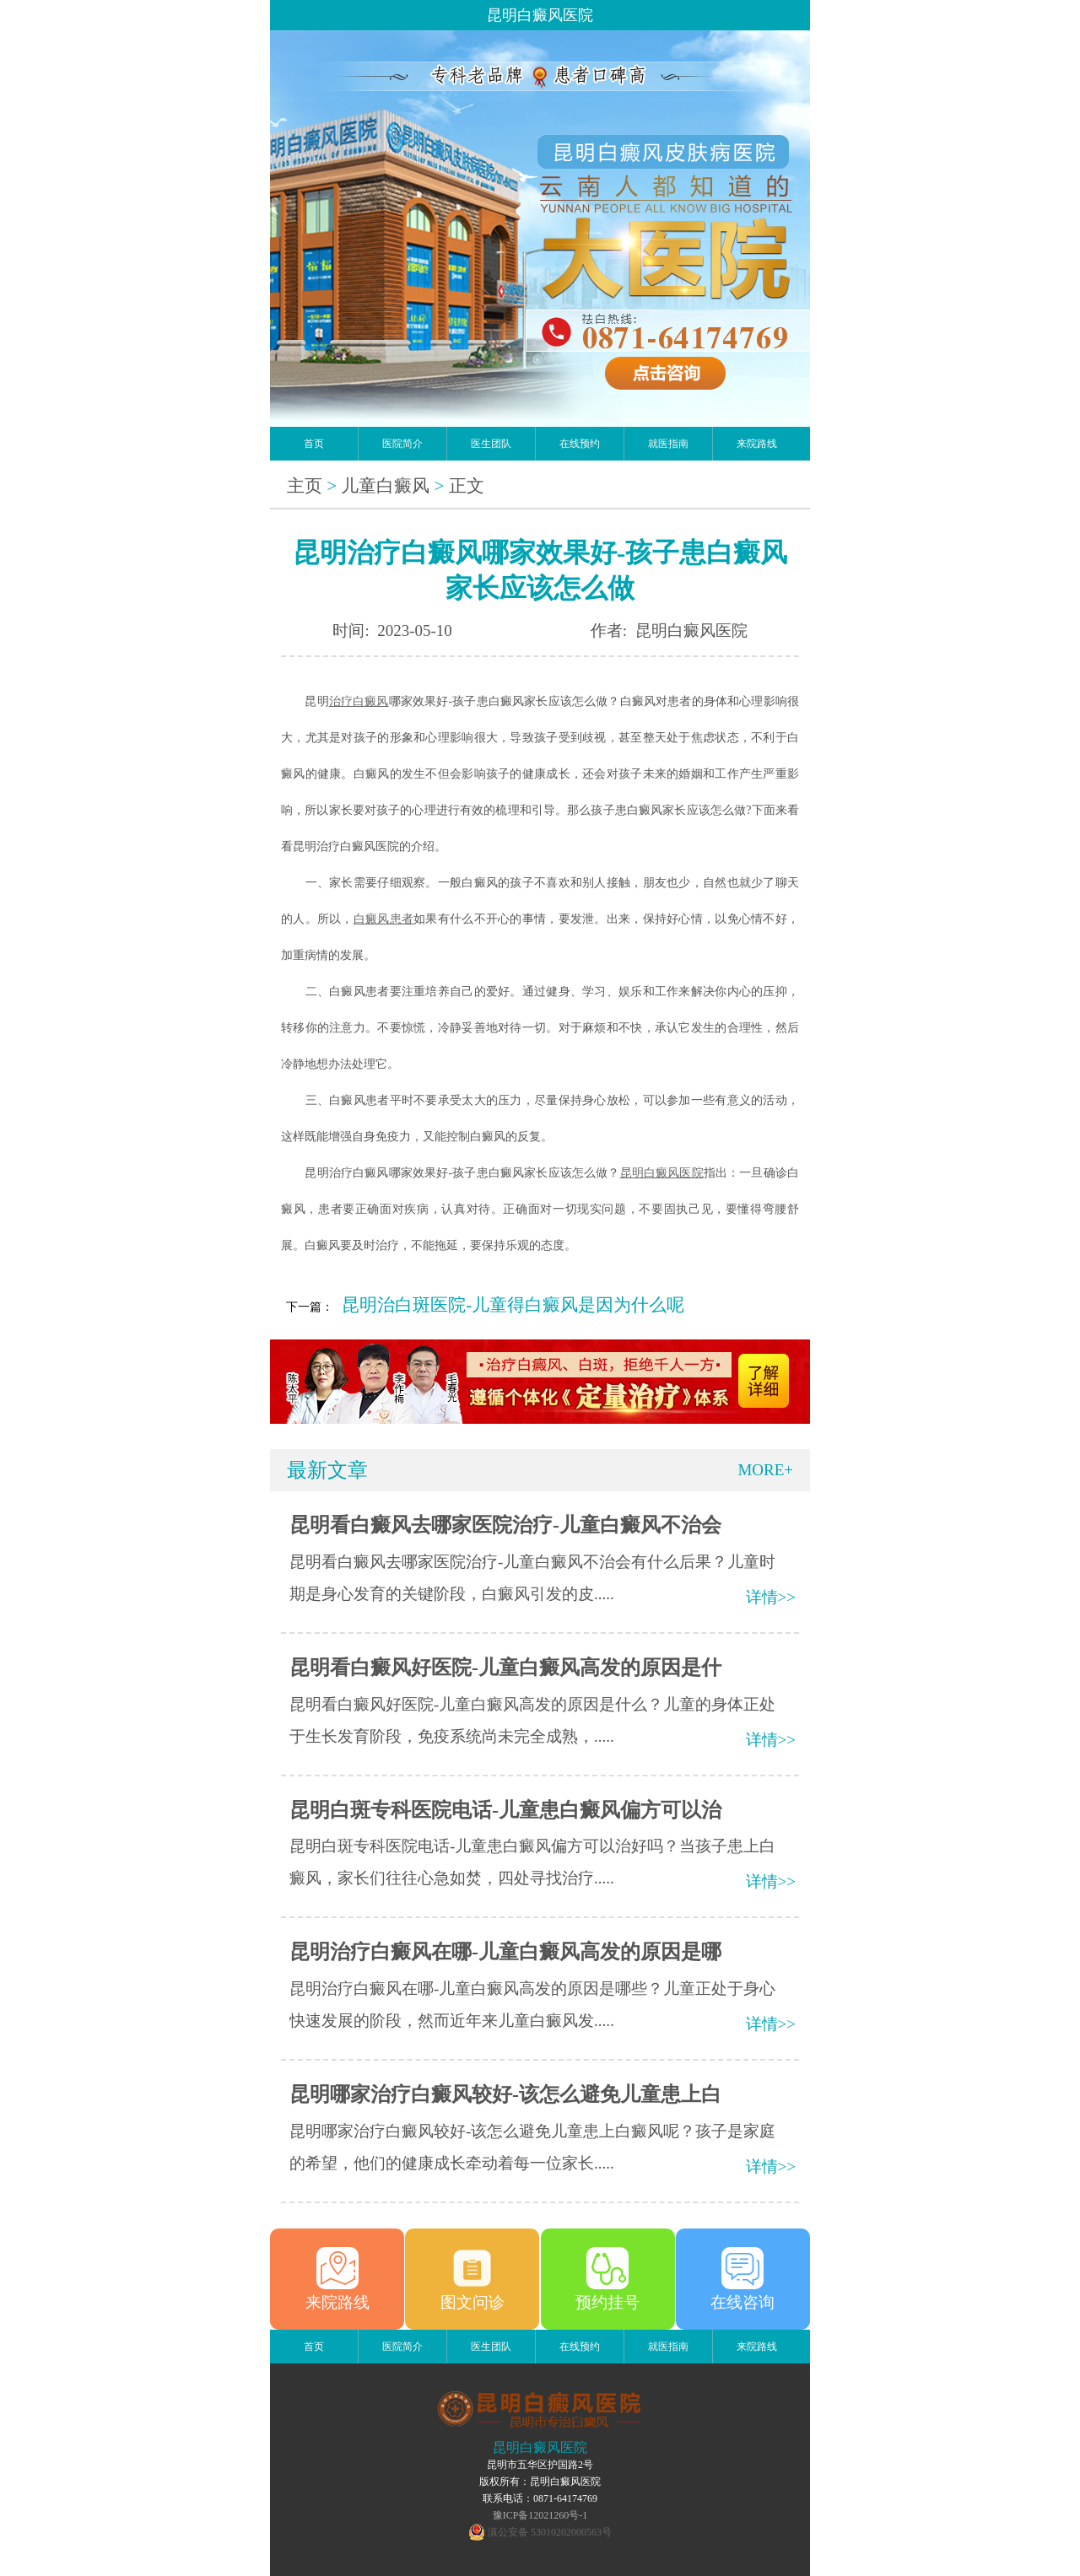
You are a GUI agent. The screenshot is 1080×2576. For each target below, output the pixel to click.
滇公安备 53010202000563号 (550, 2532)
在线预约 (579, 444)
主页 (304, 486)
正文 (466, 486)
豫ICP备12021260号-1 (540, 2515)
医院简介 (402, 444)
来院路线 (757, 444)
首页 (314, 444)
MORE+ (765, 1470)
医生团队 (491, 444)
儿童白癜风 (385, 486)
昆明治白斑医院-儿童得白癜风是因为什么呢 (513, 1305)
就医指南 (668, 444)
